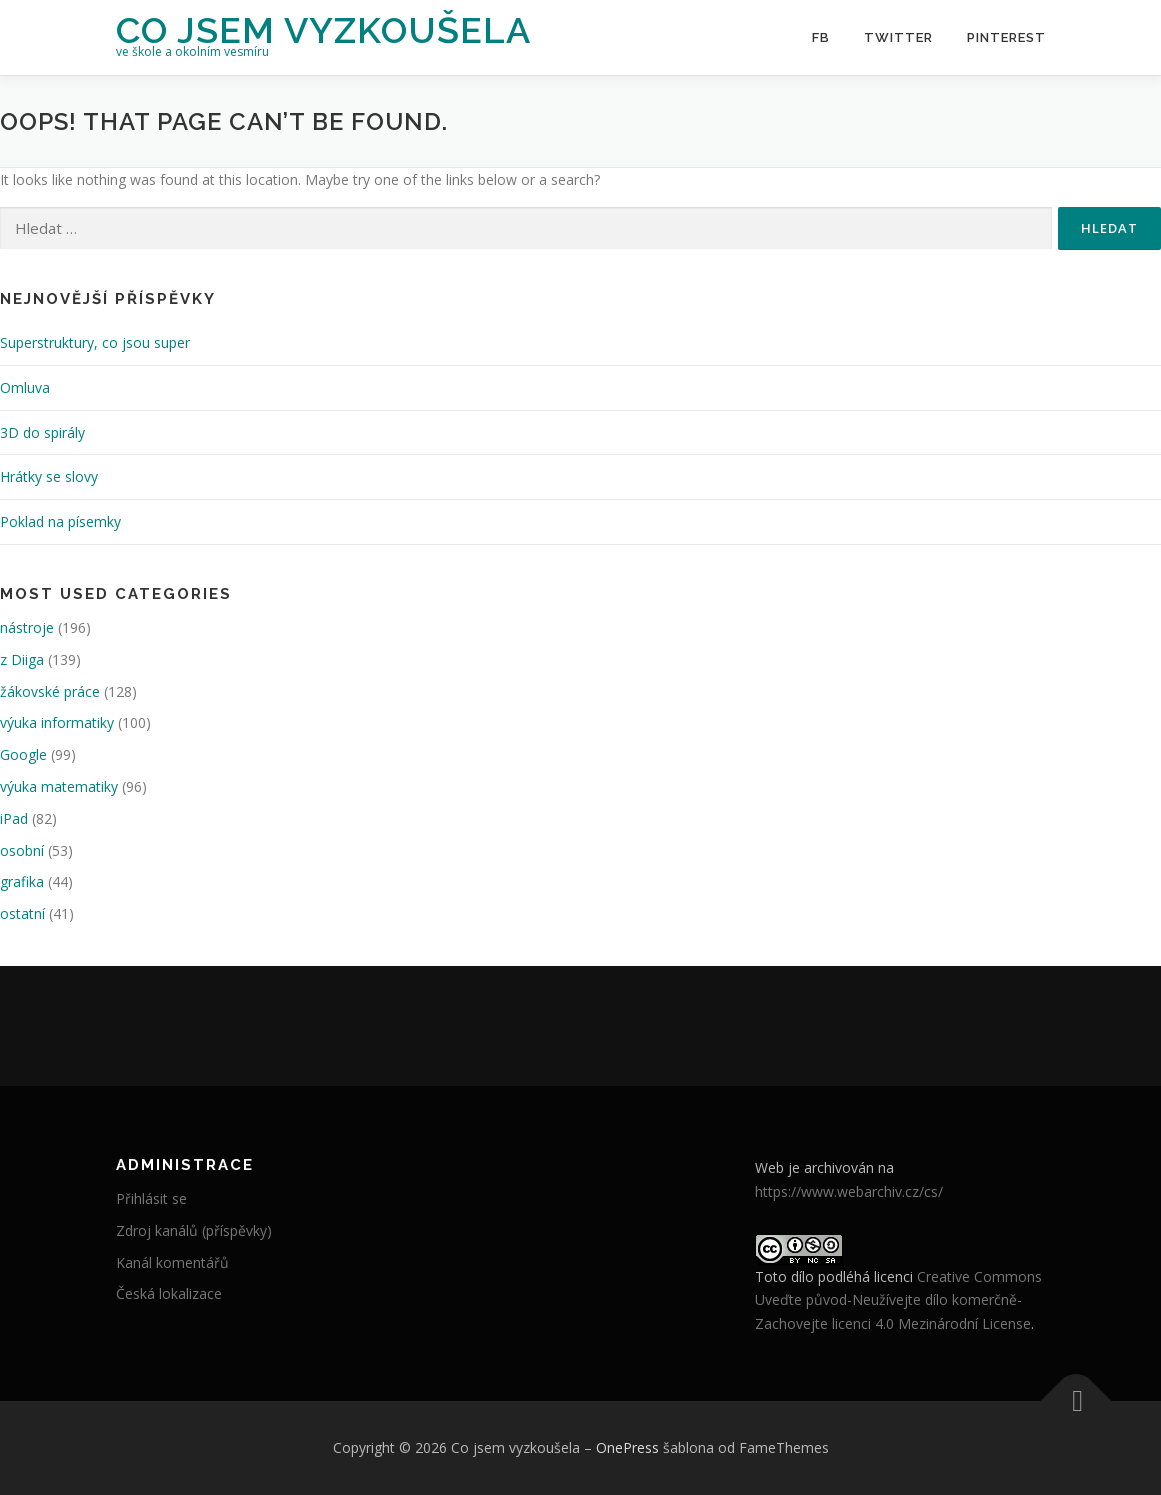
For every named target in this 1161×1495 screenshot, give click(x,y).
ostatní (22, 913)
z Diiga (22, 659)
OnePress (627, 1447)
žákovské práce (50, 691)
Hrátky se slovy (49, 476)
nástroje (27, 627)
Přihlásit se (151, 1198)
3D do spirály (42, 432)
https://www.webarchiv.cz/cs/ (849, 1191)
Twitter (898, 37)
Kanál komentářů (172, 1262)
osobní (22, 850)
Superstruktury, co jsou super (95, 342)
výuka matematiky (59, 786)
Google (23, 754)
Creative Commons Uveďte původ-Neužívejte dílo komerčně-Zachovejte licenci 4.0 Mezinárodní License (898, 1300)
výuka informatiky (57, 722)
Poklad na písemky (60, 521)
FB (821, 37)
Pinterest (1006, 37)
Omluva (25, 387)
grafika (22, 881)
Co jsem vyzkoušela (323, 30)
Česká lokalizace (169, 1293)
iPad (14, 818)
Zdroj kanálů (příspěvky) (194, 1230)
